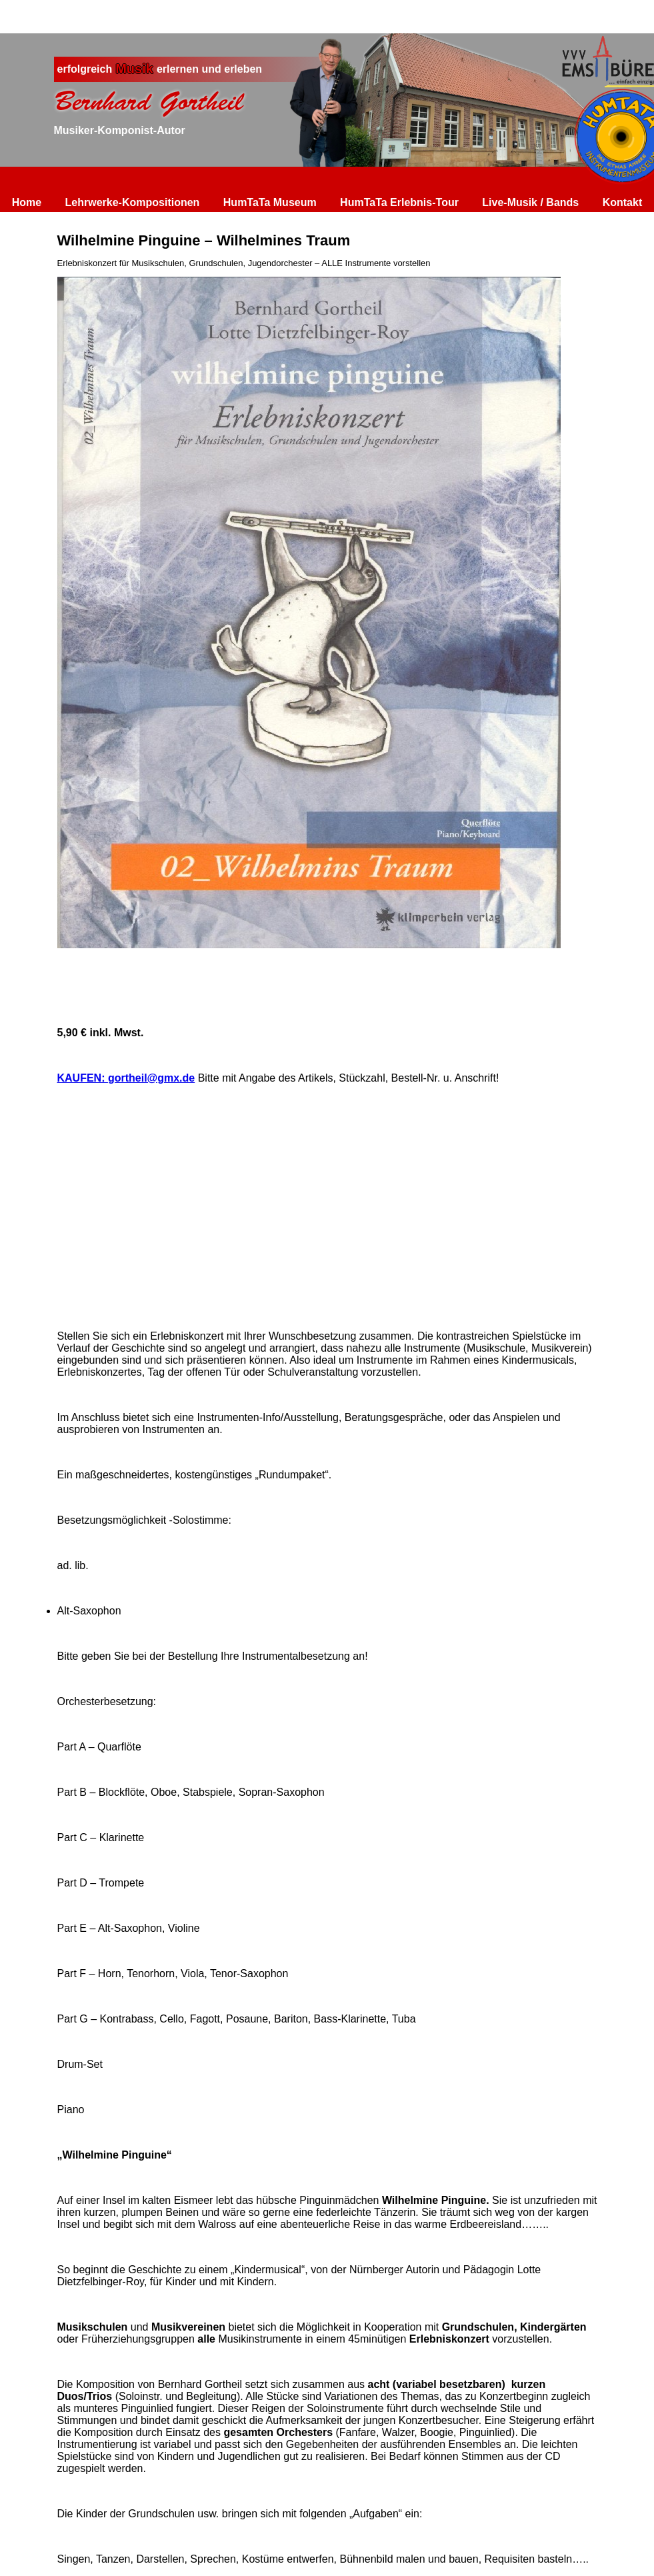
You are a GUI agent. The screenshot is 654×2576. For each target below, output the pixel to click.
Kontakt (623, 202)
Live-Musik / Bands (530, 202)
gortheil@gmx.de (151, 1078)
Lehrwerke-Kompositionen (132, 202)
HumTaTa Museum (270, 202)
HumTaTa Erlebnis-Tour (399, 202)
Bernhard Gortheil (148, 101)
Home (26, 202)
